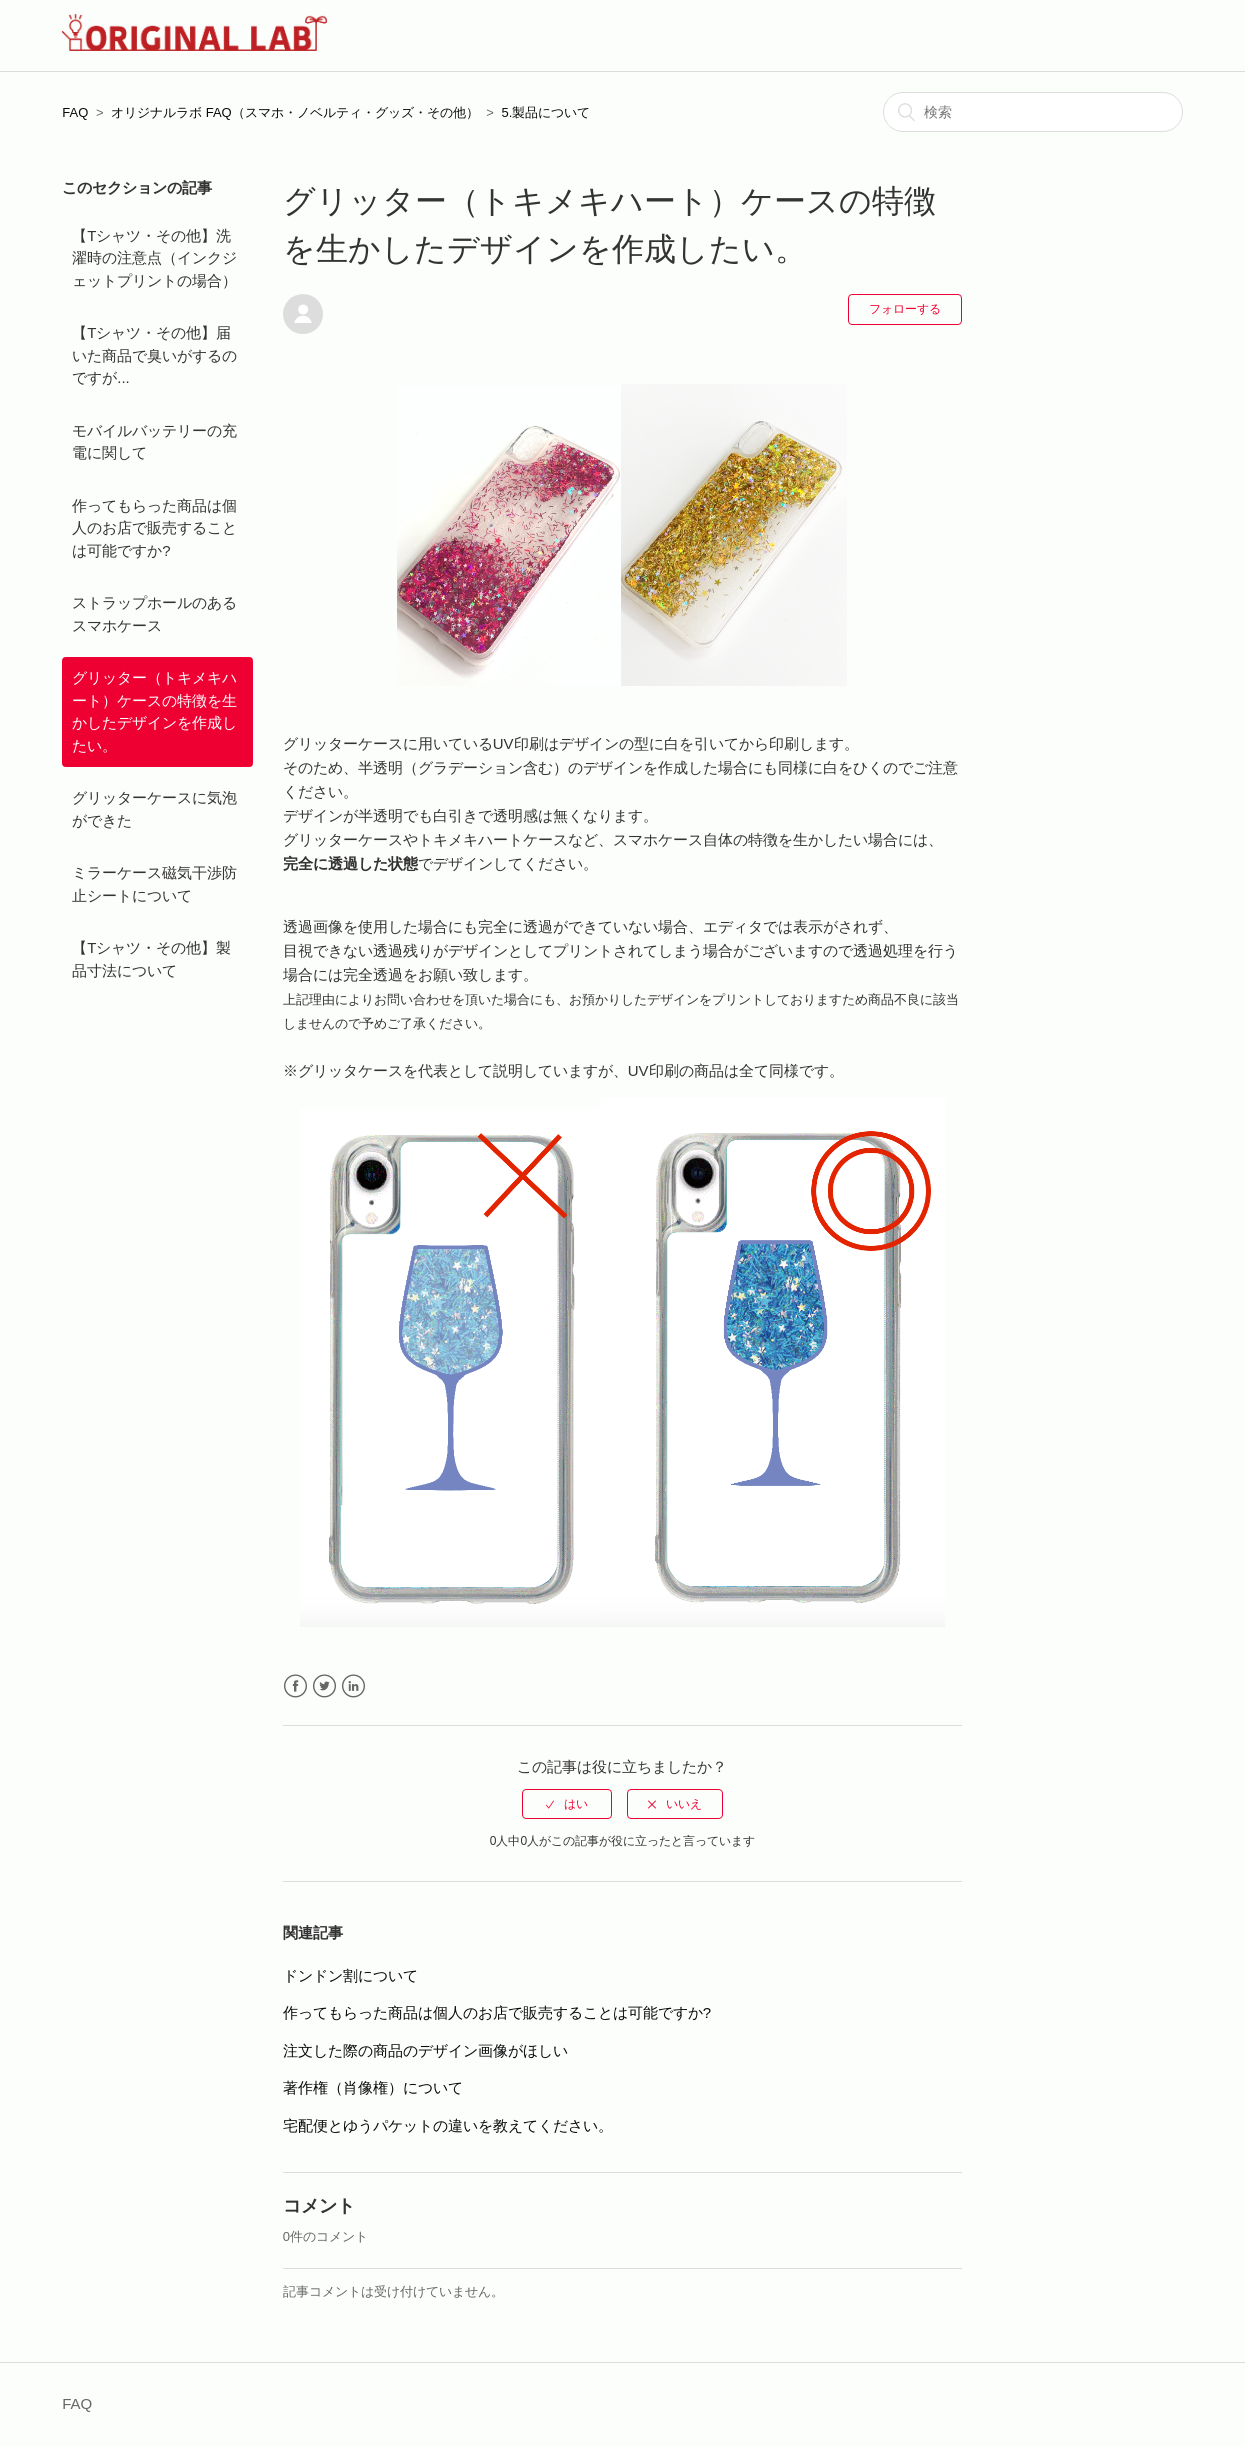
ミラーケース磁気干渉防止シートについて (154, 884)
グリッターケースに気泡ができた (154, 809)
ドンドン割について (350, 1975)
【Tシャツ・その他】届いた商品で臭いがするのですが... (154, 355)
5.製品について (546, 112)
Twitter (324, 1686)
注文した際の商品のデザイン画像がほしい (425, 2050)
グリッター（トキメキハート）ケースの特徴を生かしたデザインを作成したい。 (154, 711)
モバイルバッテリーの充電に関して (154, 442)
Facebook (295, 1686)
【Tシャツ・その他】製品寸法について (151, 959)
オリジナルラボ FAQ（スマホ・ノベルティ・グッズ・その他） (295, 112)
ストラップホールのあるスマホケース (154, 614)
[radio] (567, 1804)
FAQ (75, 112)
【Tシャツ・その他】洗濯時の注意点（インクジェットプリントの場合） (154, 258)
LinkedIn (353, 1686)
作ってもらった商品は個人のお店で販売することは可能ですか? (154, 528)
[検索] (1033, 112)
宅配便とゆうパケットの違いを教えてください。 (448, 2125)
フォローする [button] (905, 309)
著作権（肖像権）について (373, 2087)
